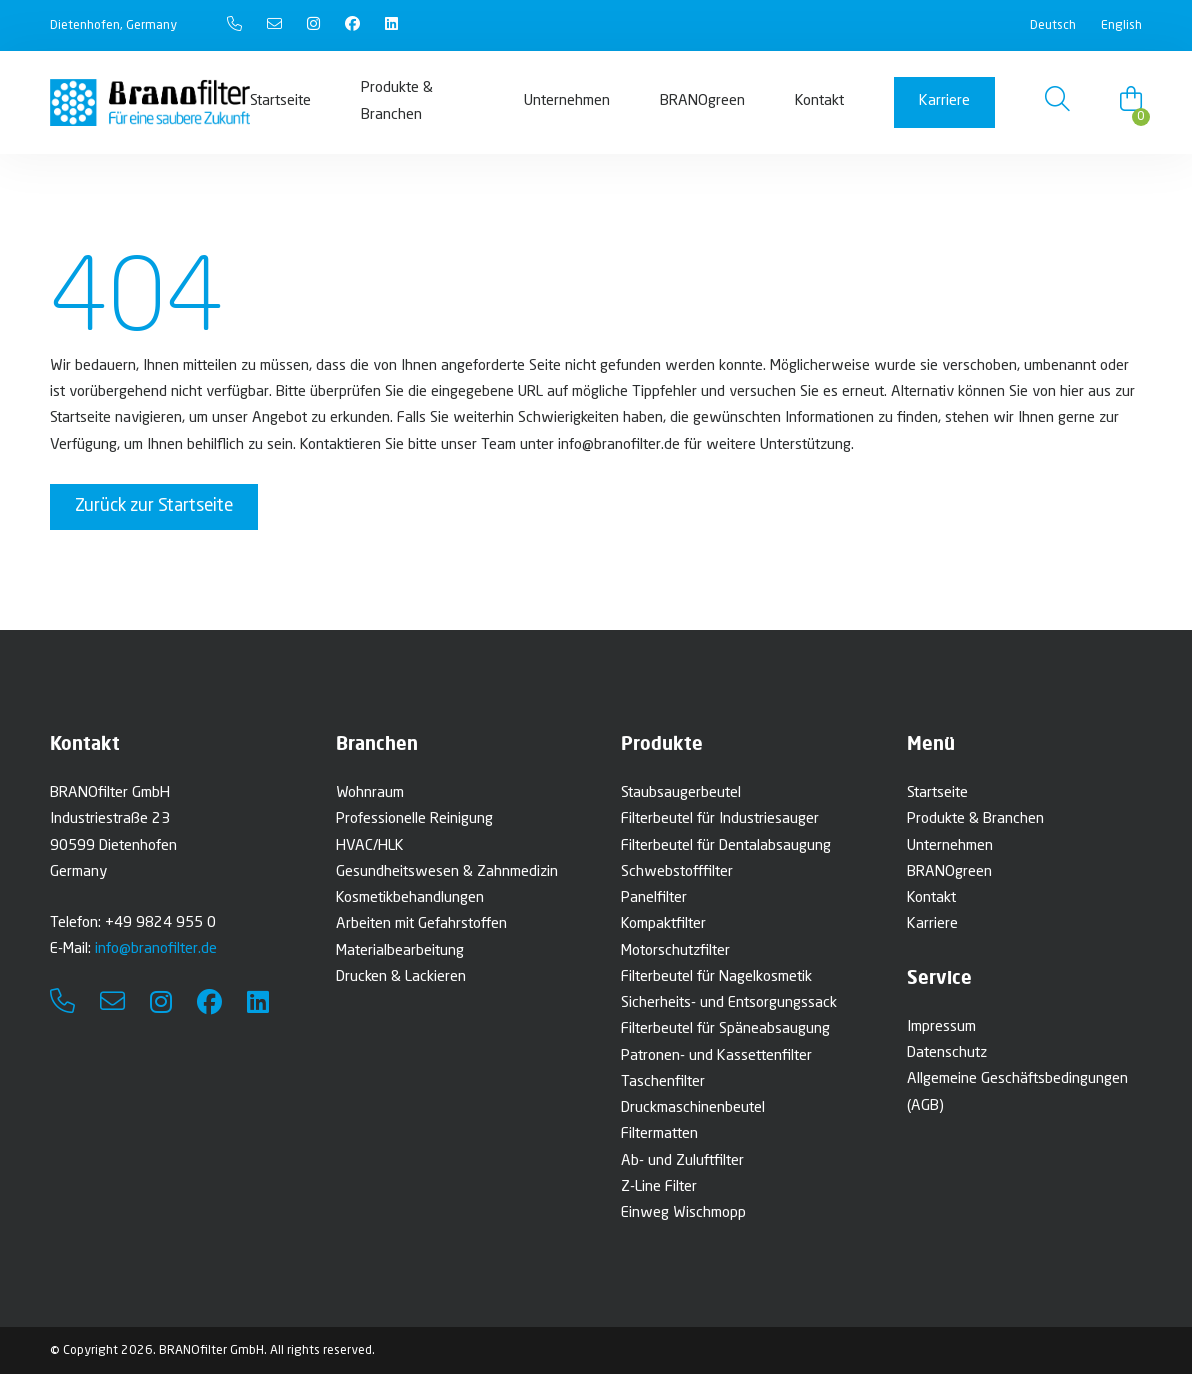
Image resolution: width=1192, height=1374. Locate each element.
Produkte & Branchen (397, 101)
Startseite (280, 101)
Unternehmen (567, 101)
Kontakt (819, 101)
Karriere (944, 101)
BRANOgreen (702, 101)
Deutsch (1053, 25)
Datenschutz (947, 1053)
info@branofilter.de (156, 949)
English (1121, 25)
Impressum (941, 1027)
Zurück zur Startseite (154, 506)
